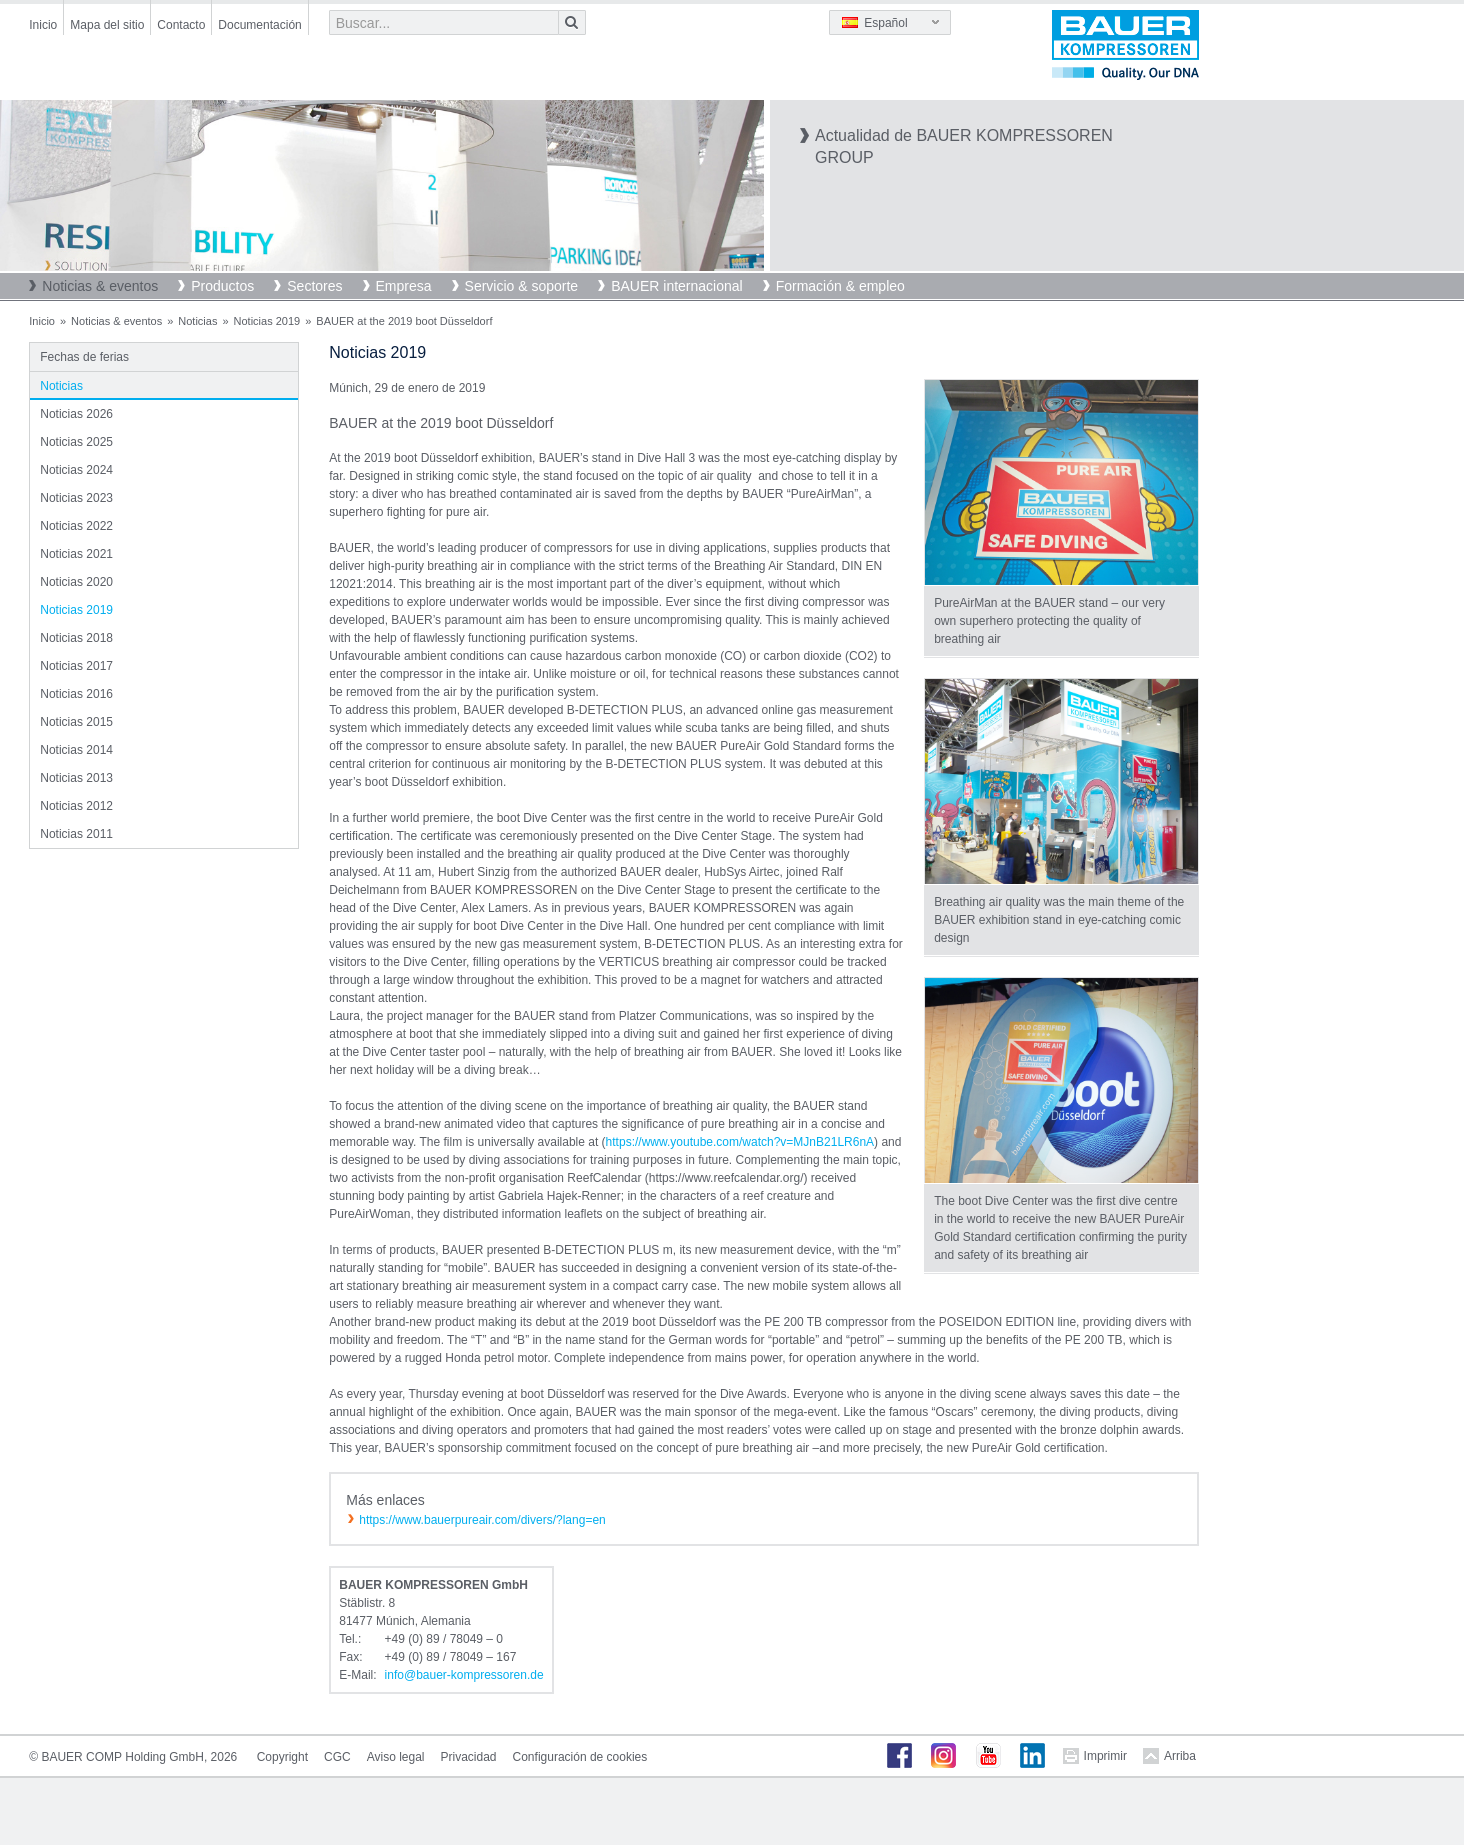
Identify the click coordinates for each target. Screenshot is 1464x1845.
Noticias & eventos (100, 286)
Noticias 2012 (76, 806)
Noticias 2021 (76, 554)
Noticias (197, 321)
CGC (337, 1757)
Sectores (314, 286)
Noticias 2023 (76, 498)
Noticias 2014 (76, 750)
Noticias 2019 (267, 321)
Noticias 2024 (76, 470)
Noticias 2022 (76, 526)
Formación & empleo (840, 286)
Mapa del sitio (107, 25)
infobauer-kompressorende (464, 1675)
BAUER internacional (677, 286)
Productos (222, 286)
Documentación (259, 25)
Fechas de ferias (84, 357)
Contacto (181, 25)
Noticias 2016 (76, 694)
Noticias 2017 (76, 666)
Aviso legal (396, 1757)
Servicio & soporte (522, 286)
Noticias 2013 (76, 778)
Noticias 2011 (76, 834)
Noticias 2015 (76, 722)
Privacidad (469, 1757)
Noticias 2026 (76, 414)
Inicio (43, 25)
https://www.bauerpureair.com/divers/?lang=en (482, 1520)
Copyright (282, 1757)
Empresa (404, 286)
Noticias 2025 (76, 442)
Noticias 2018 (76, 638)
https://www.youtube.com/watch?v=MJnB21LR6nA (740, 1142)
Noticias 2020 (76, 582)
